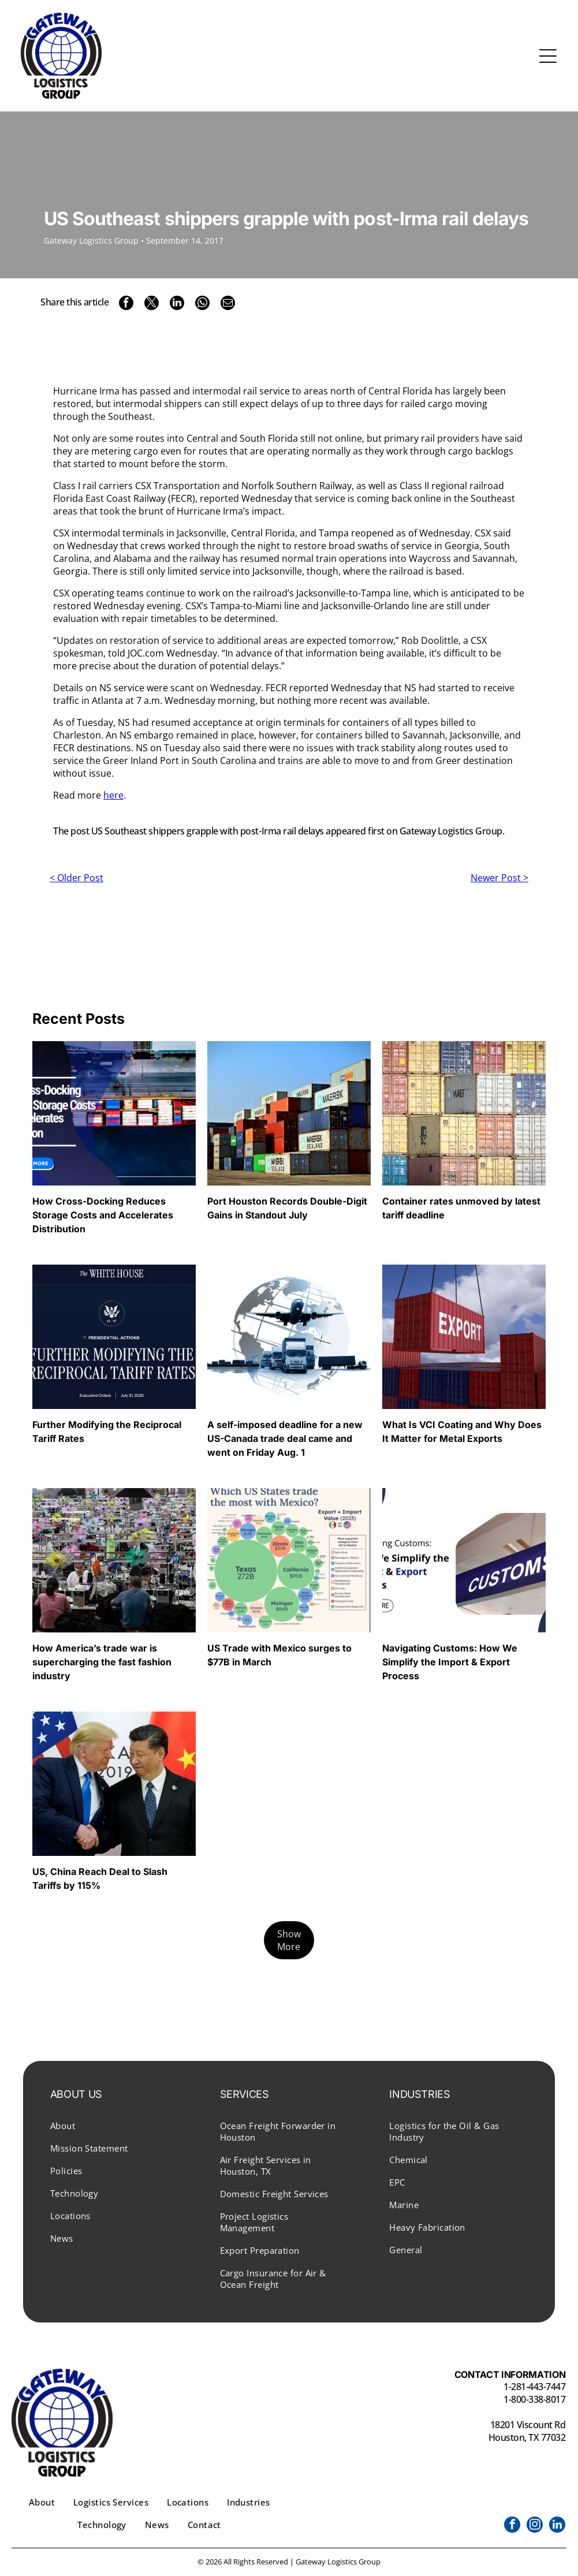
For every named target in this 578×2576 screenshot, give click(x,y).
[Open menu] (548, 56)
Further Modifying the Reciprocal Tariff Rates (106, 1431)
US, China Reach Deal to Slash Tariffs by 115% (99, 1878)
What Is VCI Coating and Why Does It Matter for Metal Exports (462, 1431)
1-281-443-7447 (534, 2386)
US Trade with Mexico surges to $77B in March (279, 1655)
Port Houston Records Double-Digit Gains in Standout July (287, 1208)
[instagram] (535, 2526)
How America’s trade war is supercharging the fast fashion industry (101, 1662)
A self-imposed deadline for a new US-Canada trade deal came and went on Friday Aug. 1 (285, 1438)
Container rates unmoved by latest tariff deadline (461, 1208)
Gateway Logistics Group (451, 831)
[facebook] (512, 2526)
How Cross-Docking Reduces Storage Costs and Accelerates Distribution (102, 1215)
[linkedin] (557, 2526)
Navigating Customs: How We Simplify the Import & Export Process (449, 1662)
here (113, 795)
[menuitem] (119, 2125)
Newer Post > (499, 877)
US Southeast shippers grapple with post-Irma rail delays (207, 831)
